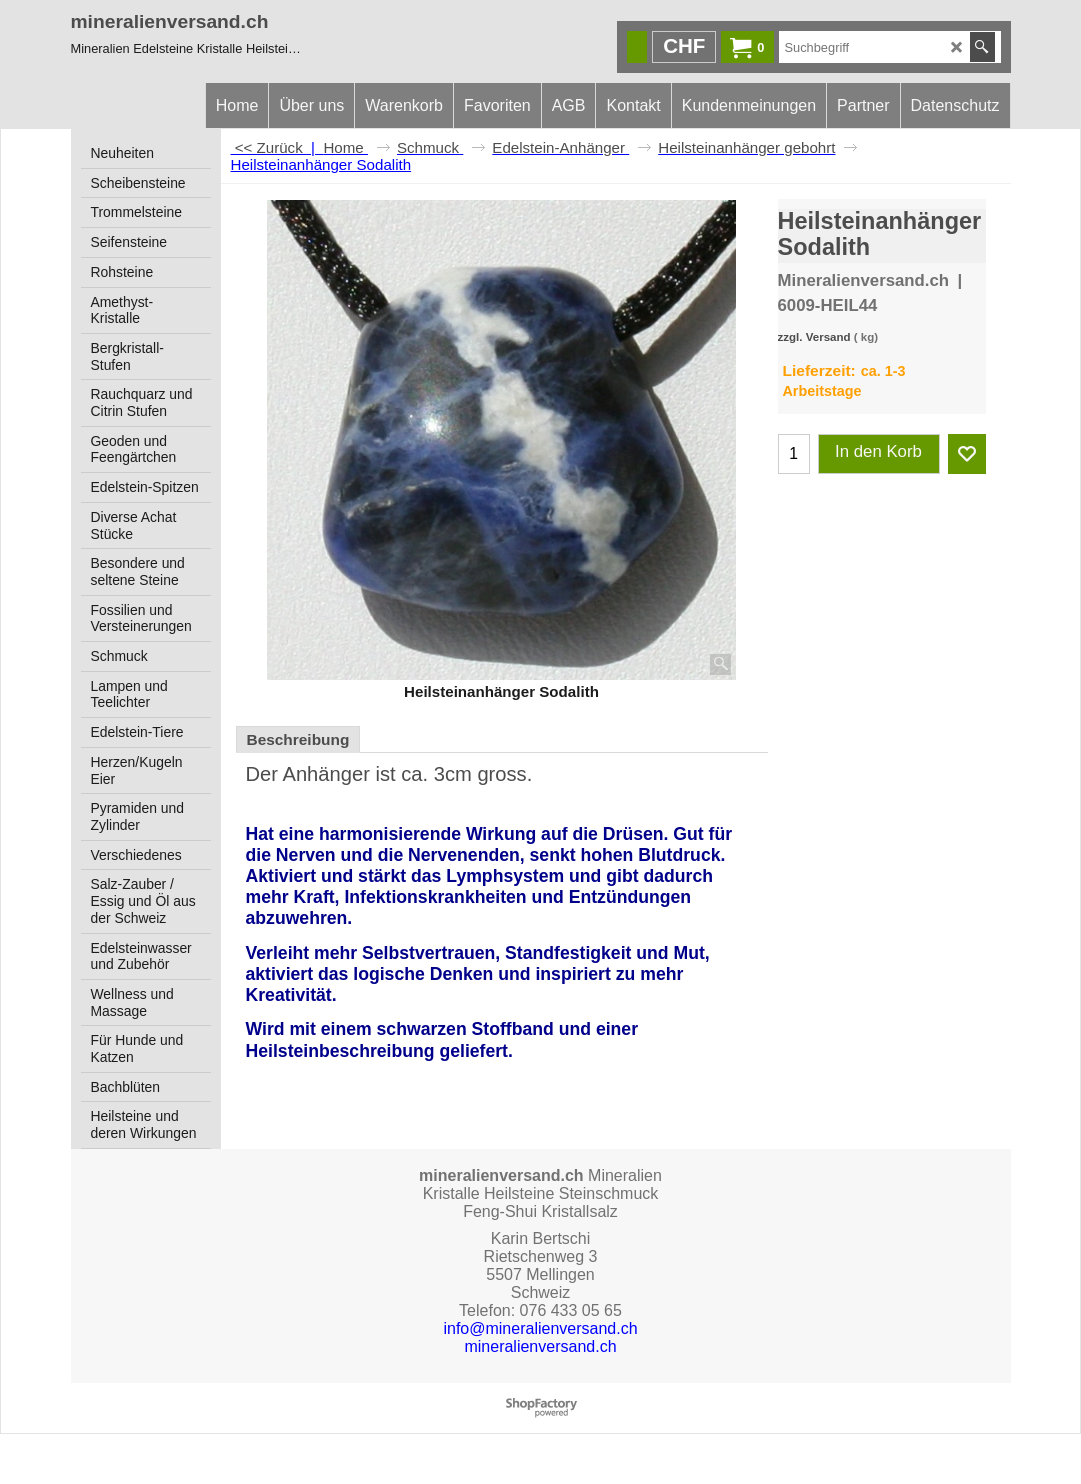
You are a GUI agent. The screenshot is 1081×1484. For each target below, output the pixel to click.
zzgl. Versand (814, 337)
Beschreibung (298, 739)
